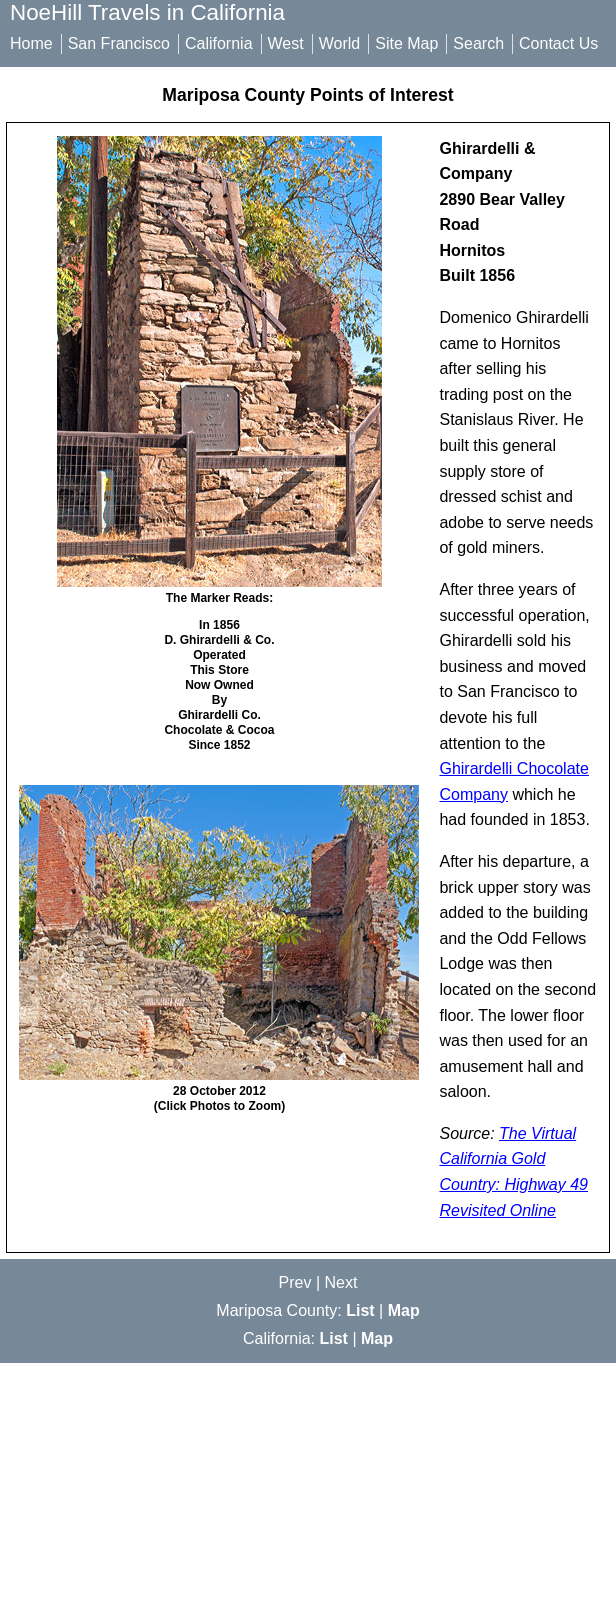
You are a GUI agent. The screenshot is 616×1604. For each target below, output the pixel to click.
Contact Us (558, 43)
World (340, 43)
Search (478, 43)
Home (31, 43)
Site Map (406, 43)
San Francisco (119, 43)
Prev (295, 1282)
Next (341, 1282)
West (286, 43)
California (219, 43)
